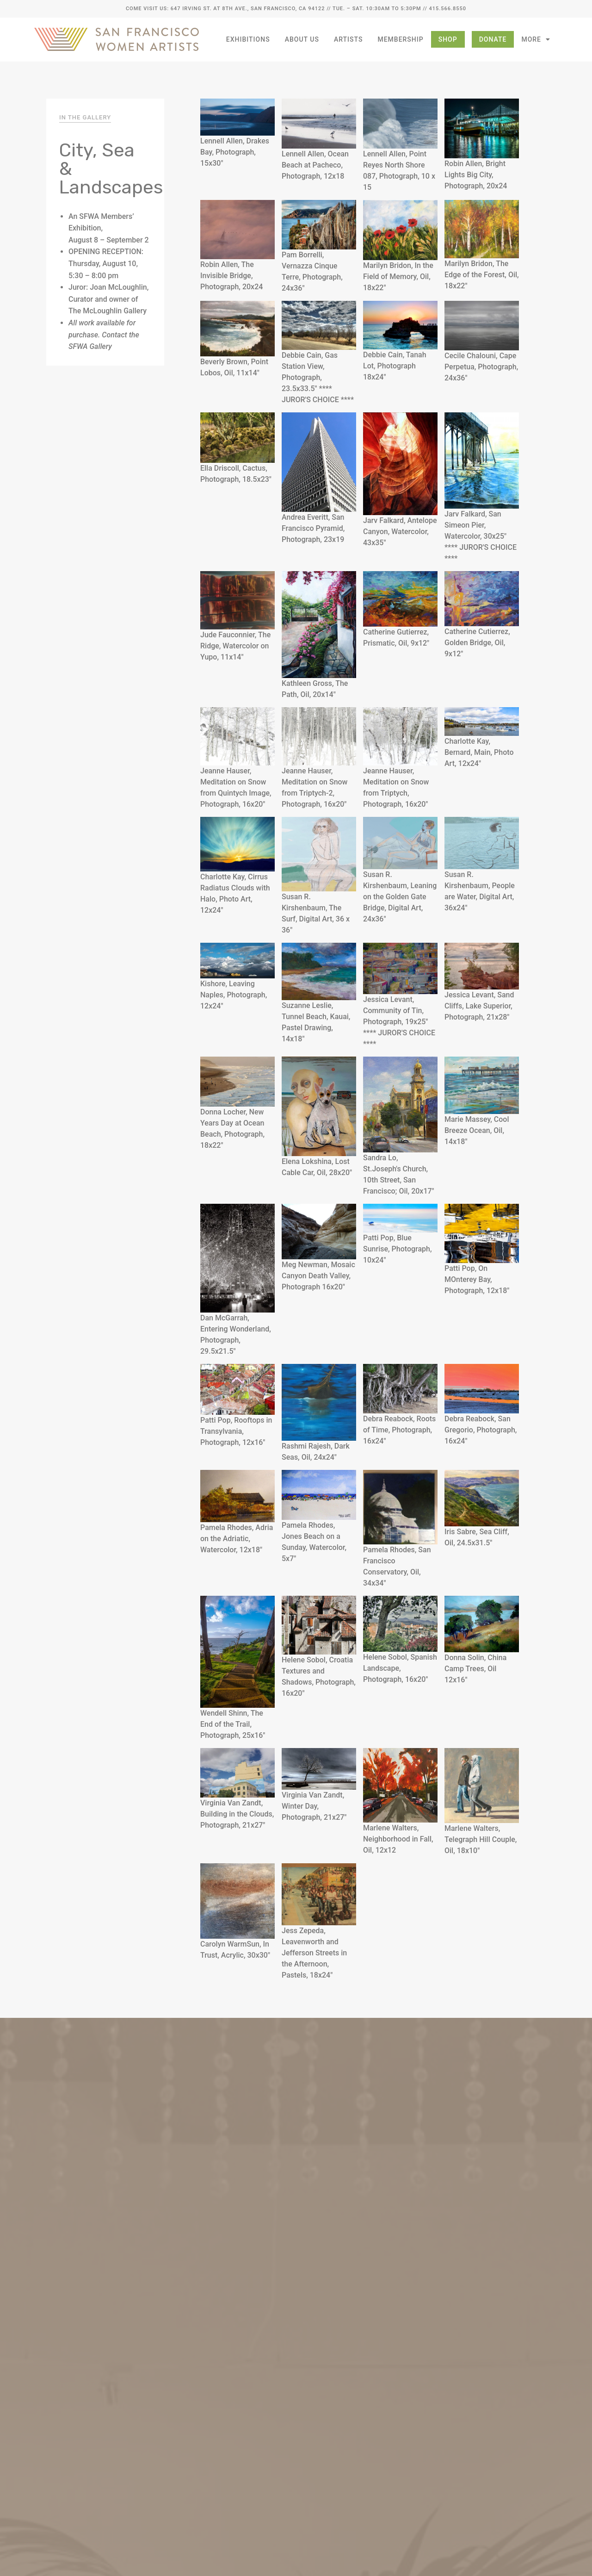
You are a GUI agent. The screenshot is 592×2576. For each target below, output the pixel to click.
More (535, 39)
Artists (348, 39)
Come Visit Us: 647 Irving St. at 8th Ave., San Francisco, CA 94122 (225, 9)
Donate (493, 39)
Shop (447, 39)
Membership (400, 39)
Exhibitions (248, 39)
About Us (302, 39)
